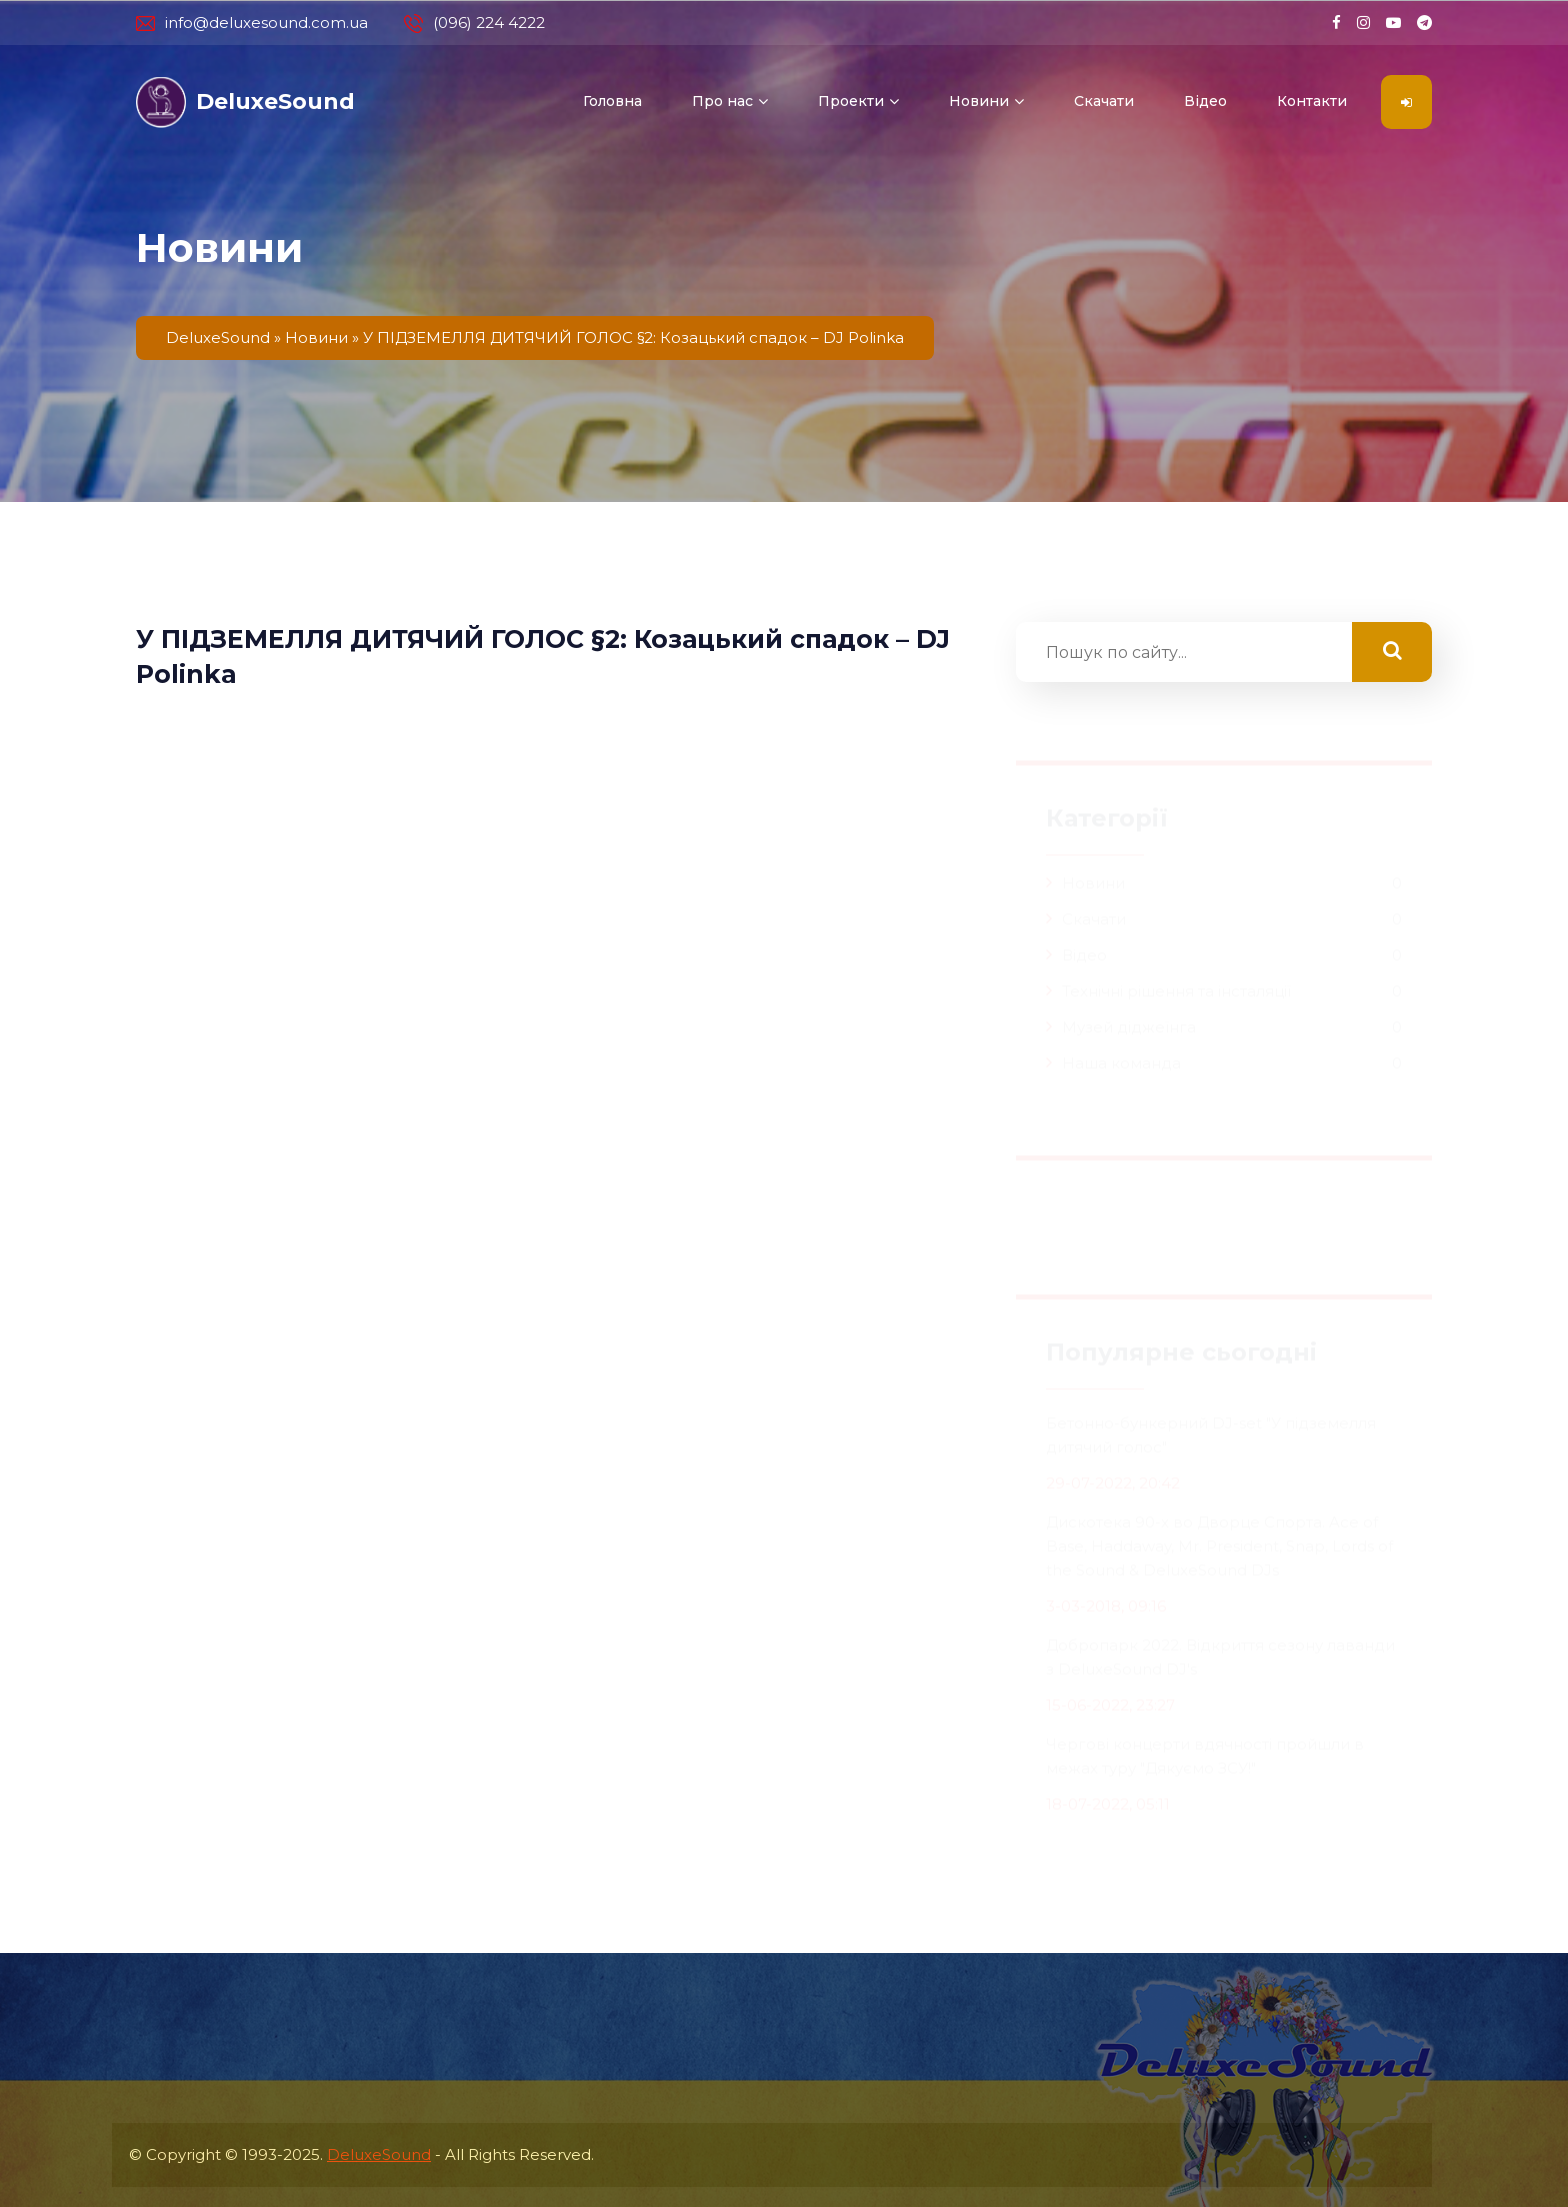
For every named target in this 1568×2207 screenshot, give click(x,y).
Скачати (1104, 101)
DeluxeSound (379, 2154)
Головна (612, 101)
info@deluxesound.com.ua (252, 23)
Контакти (1312, 101)
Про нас (722, 101)
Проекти (851, 101)
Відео (1205, 101)
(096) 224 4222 (474, 23)
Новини (979, 101)
